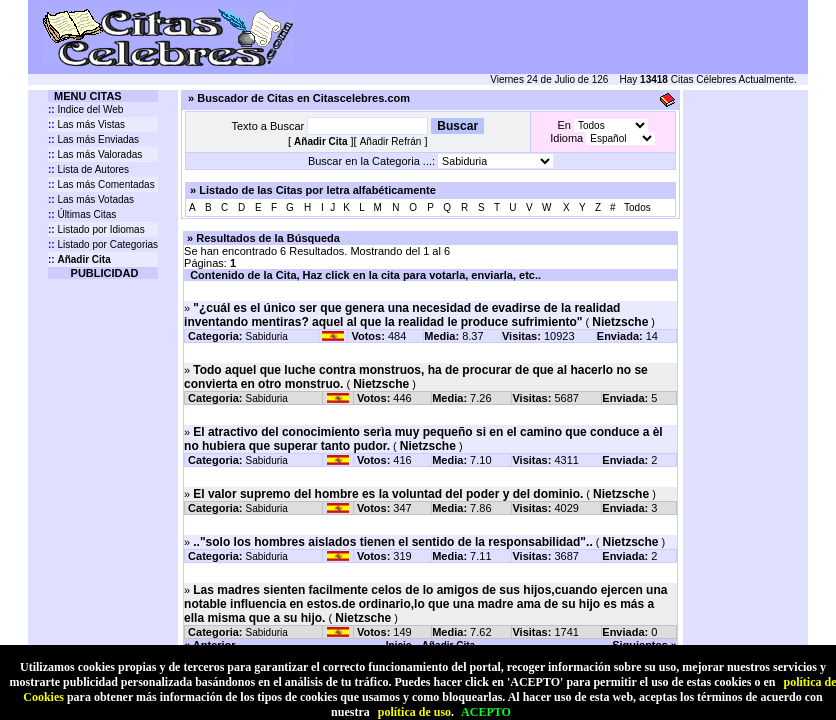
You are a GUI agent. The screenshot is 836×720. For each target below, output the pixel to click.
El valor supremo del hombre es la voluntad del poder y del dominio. (388, 494)
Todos (637, 207)
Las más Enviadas (93, 139)
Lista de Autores (88, 169)
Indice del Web (85, 109)
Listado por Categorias (103, 244)
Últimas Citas (82, 214)
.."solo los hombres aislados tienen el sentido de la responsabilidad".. (392, 542)
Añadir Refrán (391, 141)
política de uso (414, 712)
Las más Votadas (91, 199)
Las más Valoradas (95, 154)
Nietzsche (620, 322)
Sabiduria (267, 336)
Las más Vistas (86, 124)
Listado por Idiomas (96, 229)
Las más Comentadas (101, 184)
